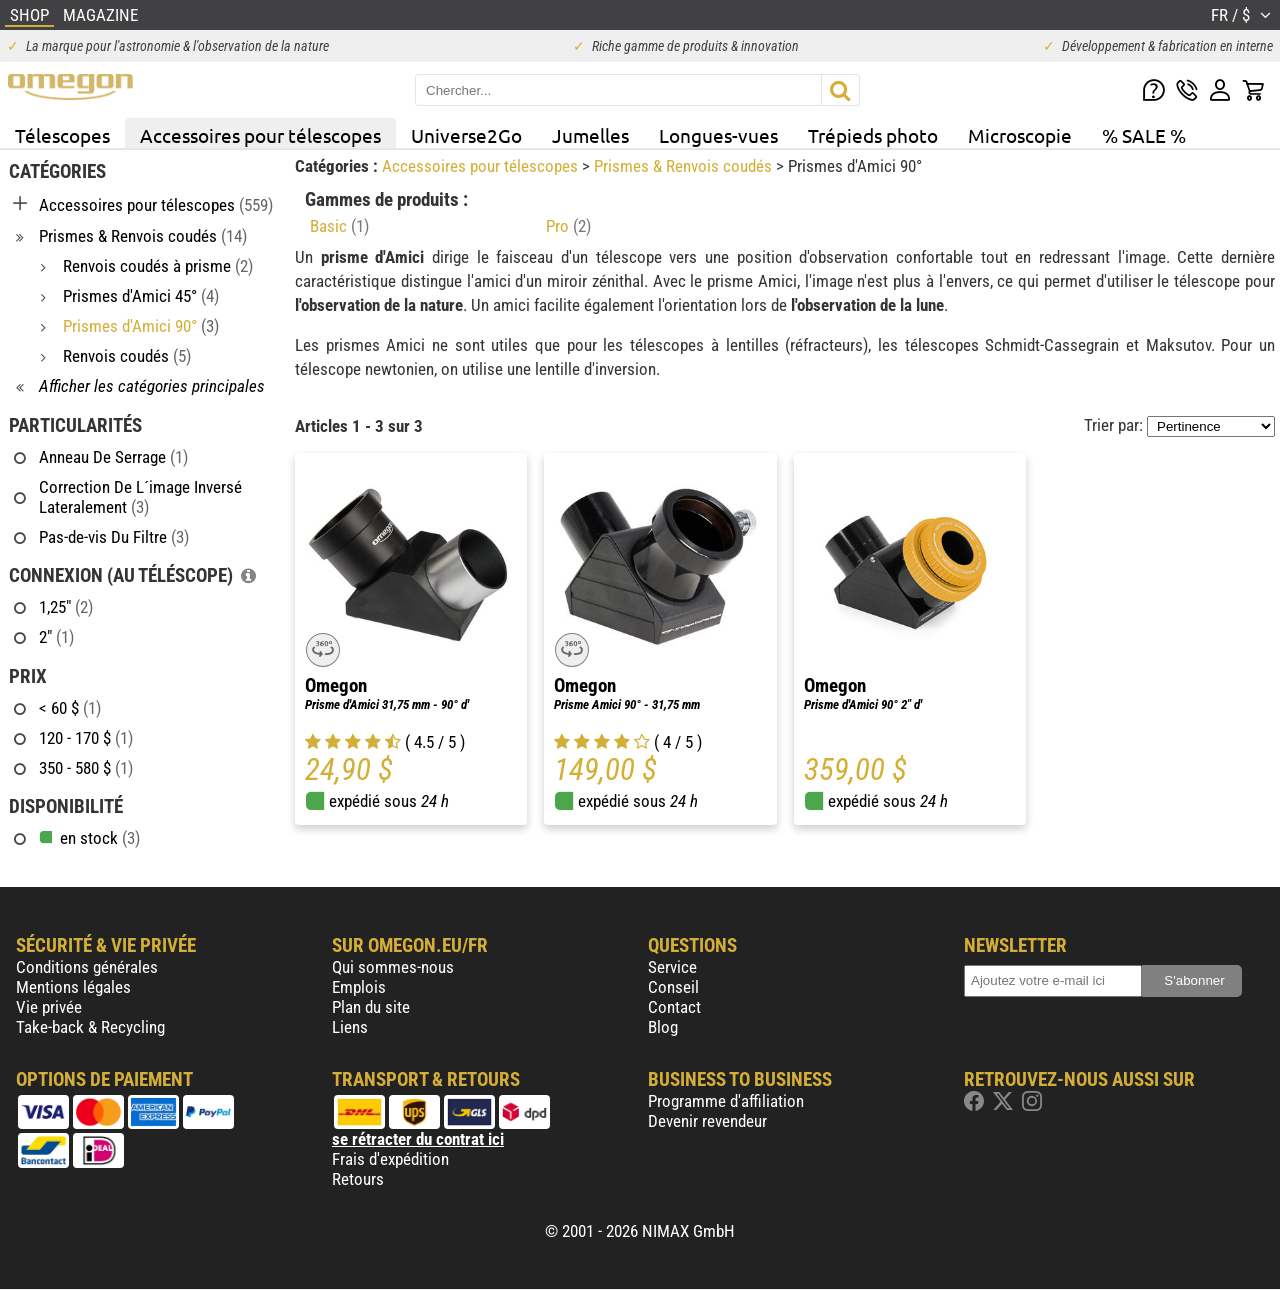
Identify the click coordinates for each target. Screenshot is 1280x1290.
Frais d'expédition (390, 1159)
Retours (358, 1179)
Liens (350, 1027)
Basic (339, 226)
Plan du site (371, 1007)
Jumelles (590, 135)
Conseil (673, 987)
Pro (568, 226)
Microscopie (1020, 135)
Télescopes (62, 135)
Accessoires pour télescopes (260, 135)
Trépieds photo (873, 135)
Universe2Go (466, 135)
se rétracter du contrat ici (418, 1139)
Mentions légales (73, 987)
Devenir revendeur (707, 1121)
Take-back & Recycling (90, 1027)
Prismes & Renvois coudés (685, 166)
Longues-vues (718, 135)
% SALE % (1144, 135)
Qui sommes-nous (393, 967)
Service (672, 967)
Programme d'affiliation (726, 1101)
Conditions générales (87, 967)
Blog (663, 1027)
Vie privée (49, 1007)
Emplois (359, 987)
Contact (674, 1007)
